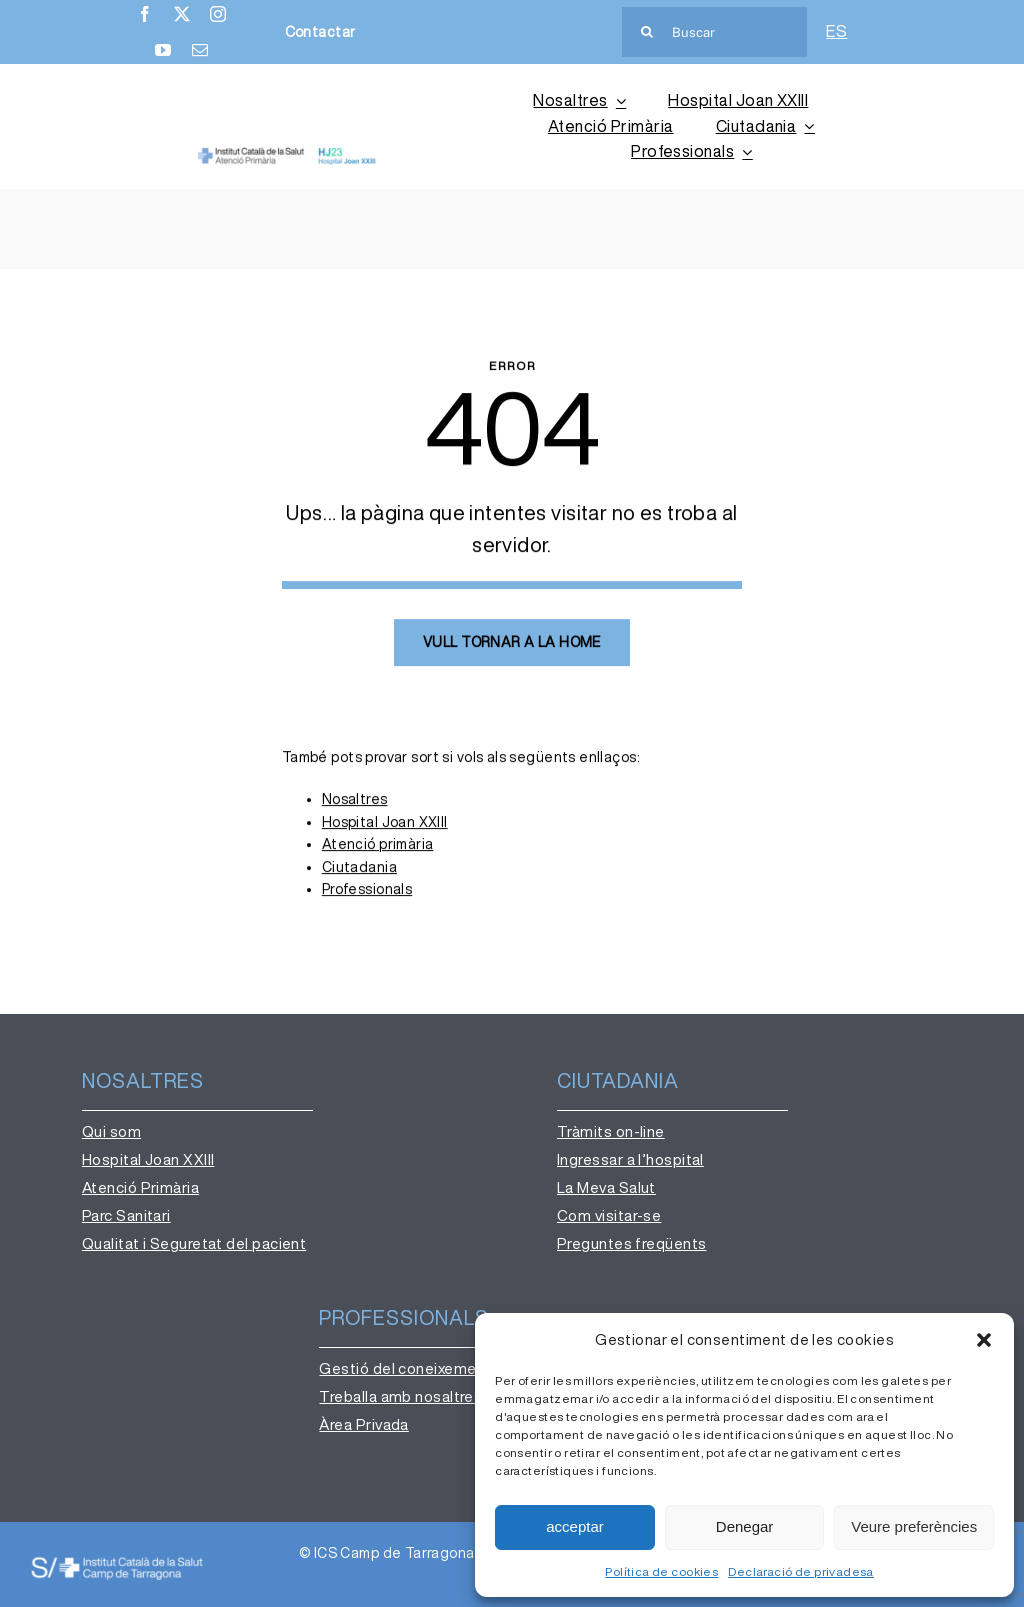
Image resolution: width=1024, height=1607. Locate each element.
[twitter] (182, 14)
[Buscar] (714, 32)
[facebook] (145, 14)
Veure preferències (914, 1526)
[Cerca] (647, 32)
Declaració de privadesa (801, 1571)
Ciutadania (359, 869)
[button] (984, 1340)
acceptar (575, 1526)
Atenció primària (378, 846)
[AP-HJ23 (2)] (288, 154)
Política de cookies (661, 1571)
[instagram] (218, 14)
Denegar (745, 1526)
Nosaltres (355, 802)
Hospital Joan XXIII (385, 824)
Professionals (367, 891)
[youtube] (163, 50)
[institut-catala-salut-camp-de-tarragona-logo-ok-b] (117, 1562)
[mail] (200, 50)
